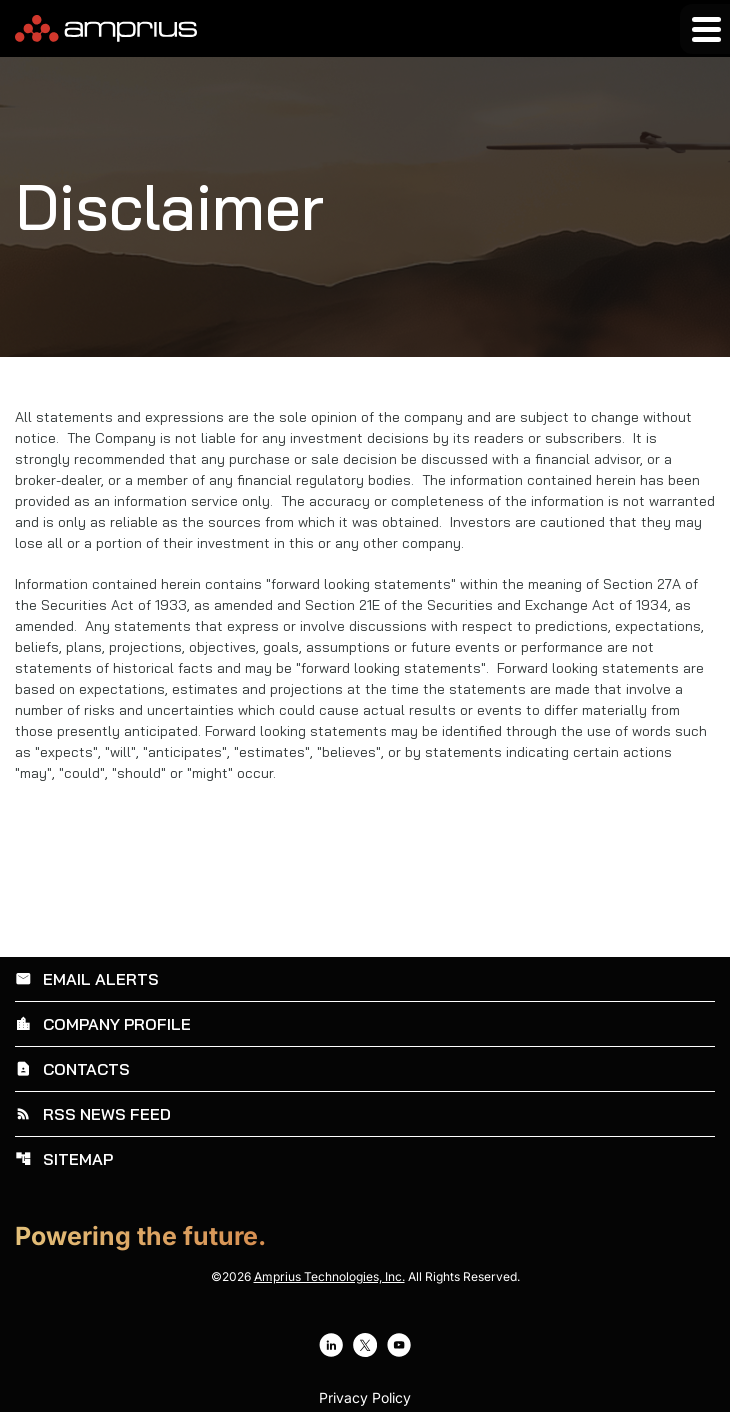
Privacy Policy (365, 1398)
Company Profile (103, 1024)
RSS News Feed (93, 1114)
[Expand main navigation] (705, 29)
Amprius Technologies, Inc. (329, 1276)
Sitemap (64, 1159)
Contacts (72, 1069)
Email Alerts (87, 979)
